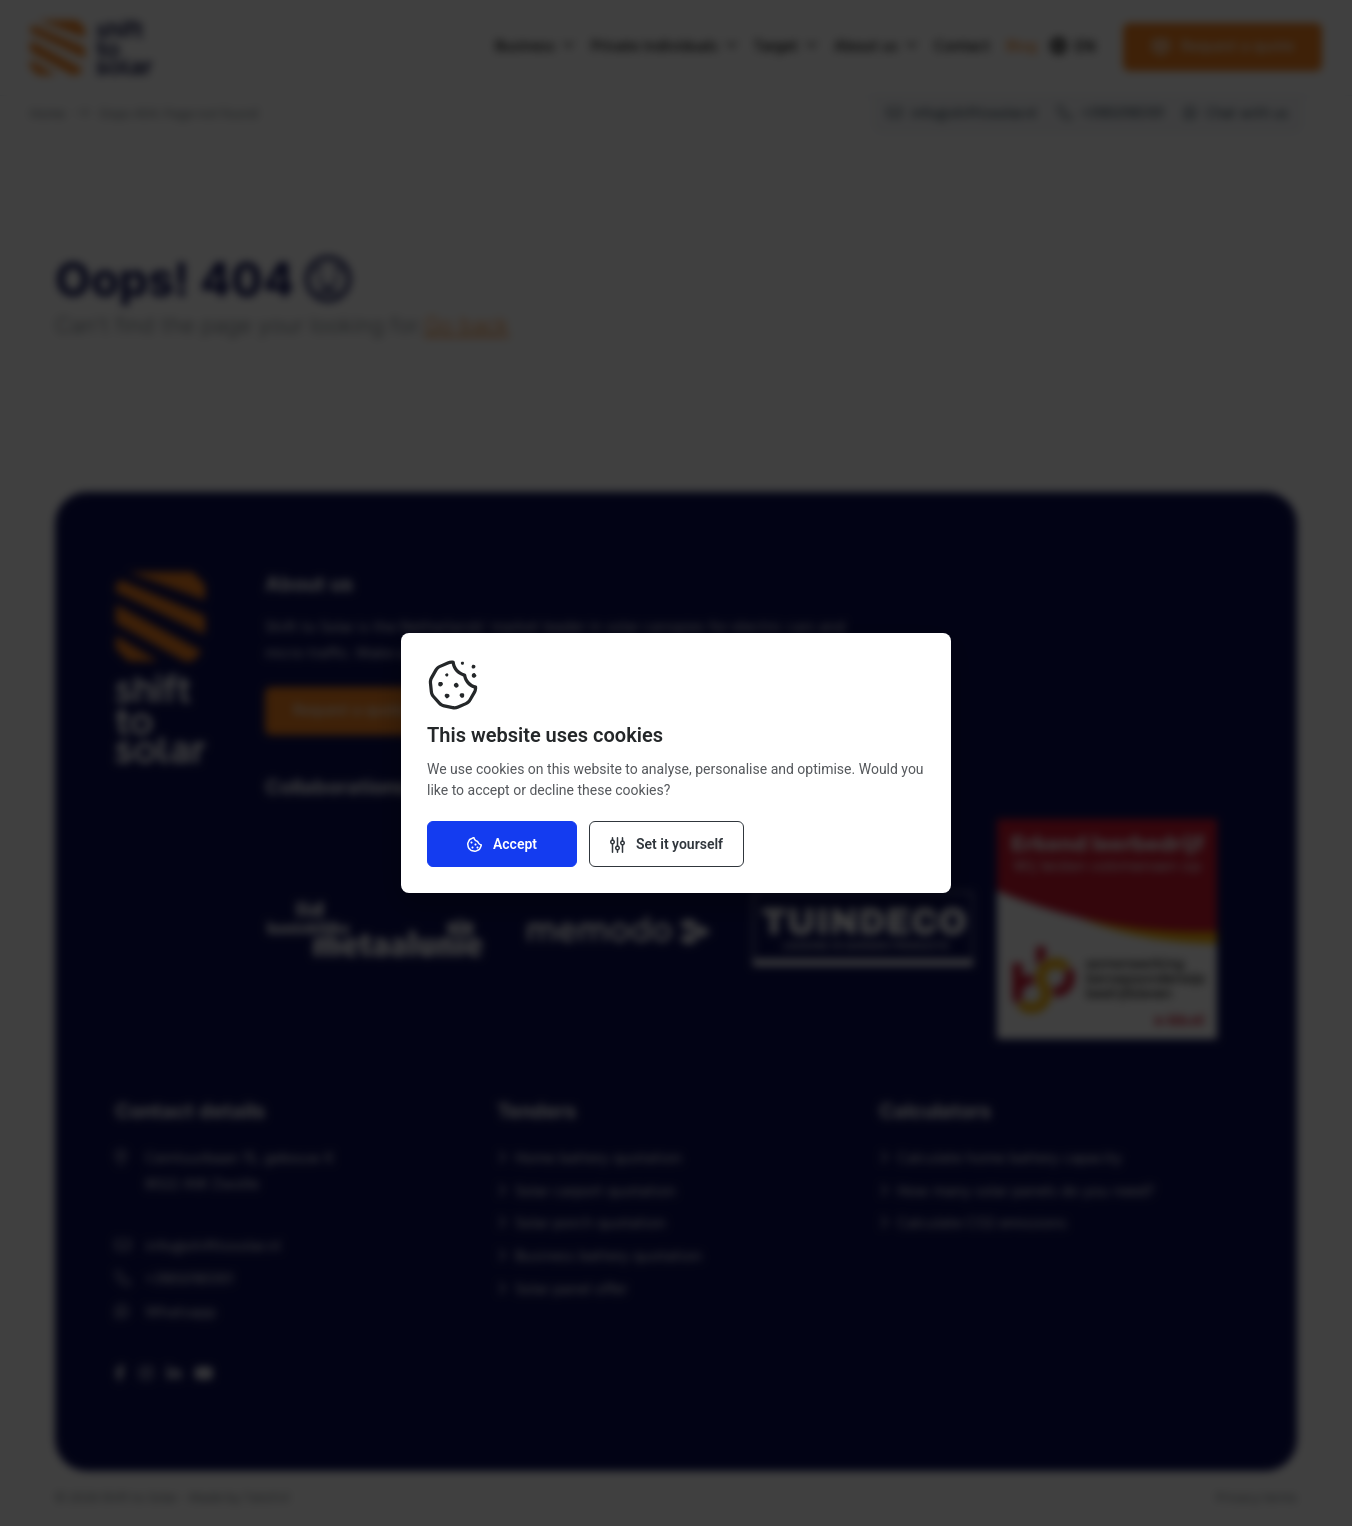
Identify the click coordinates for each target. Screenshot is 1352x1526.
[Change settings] (666, 844)
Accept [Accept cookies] (502, 844)
